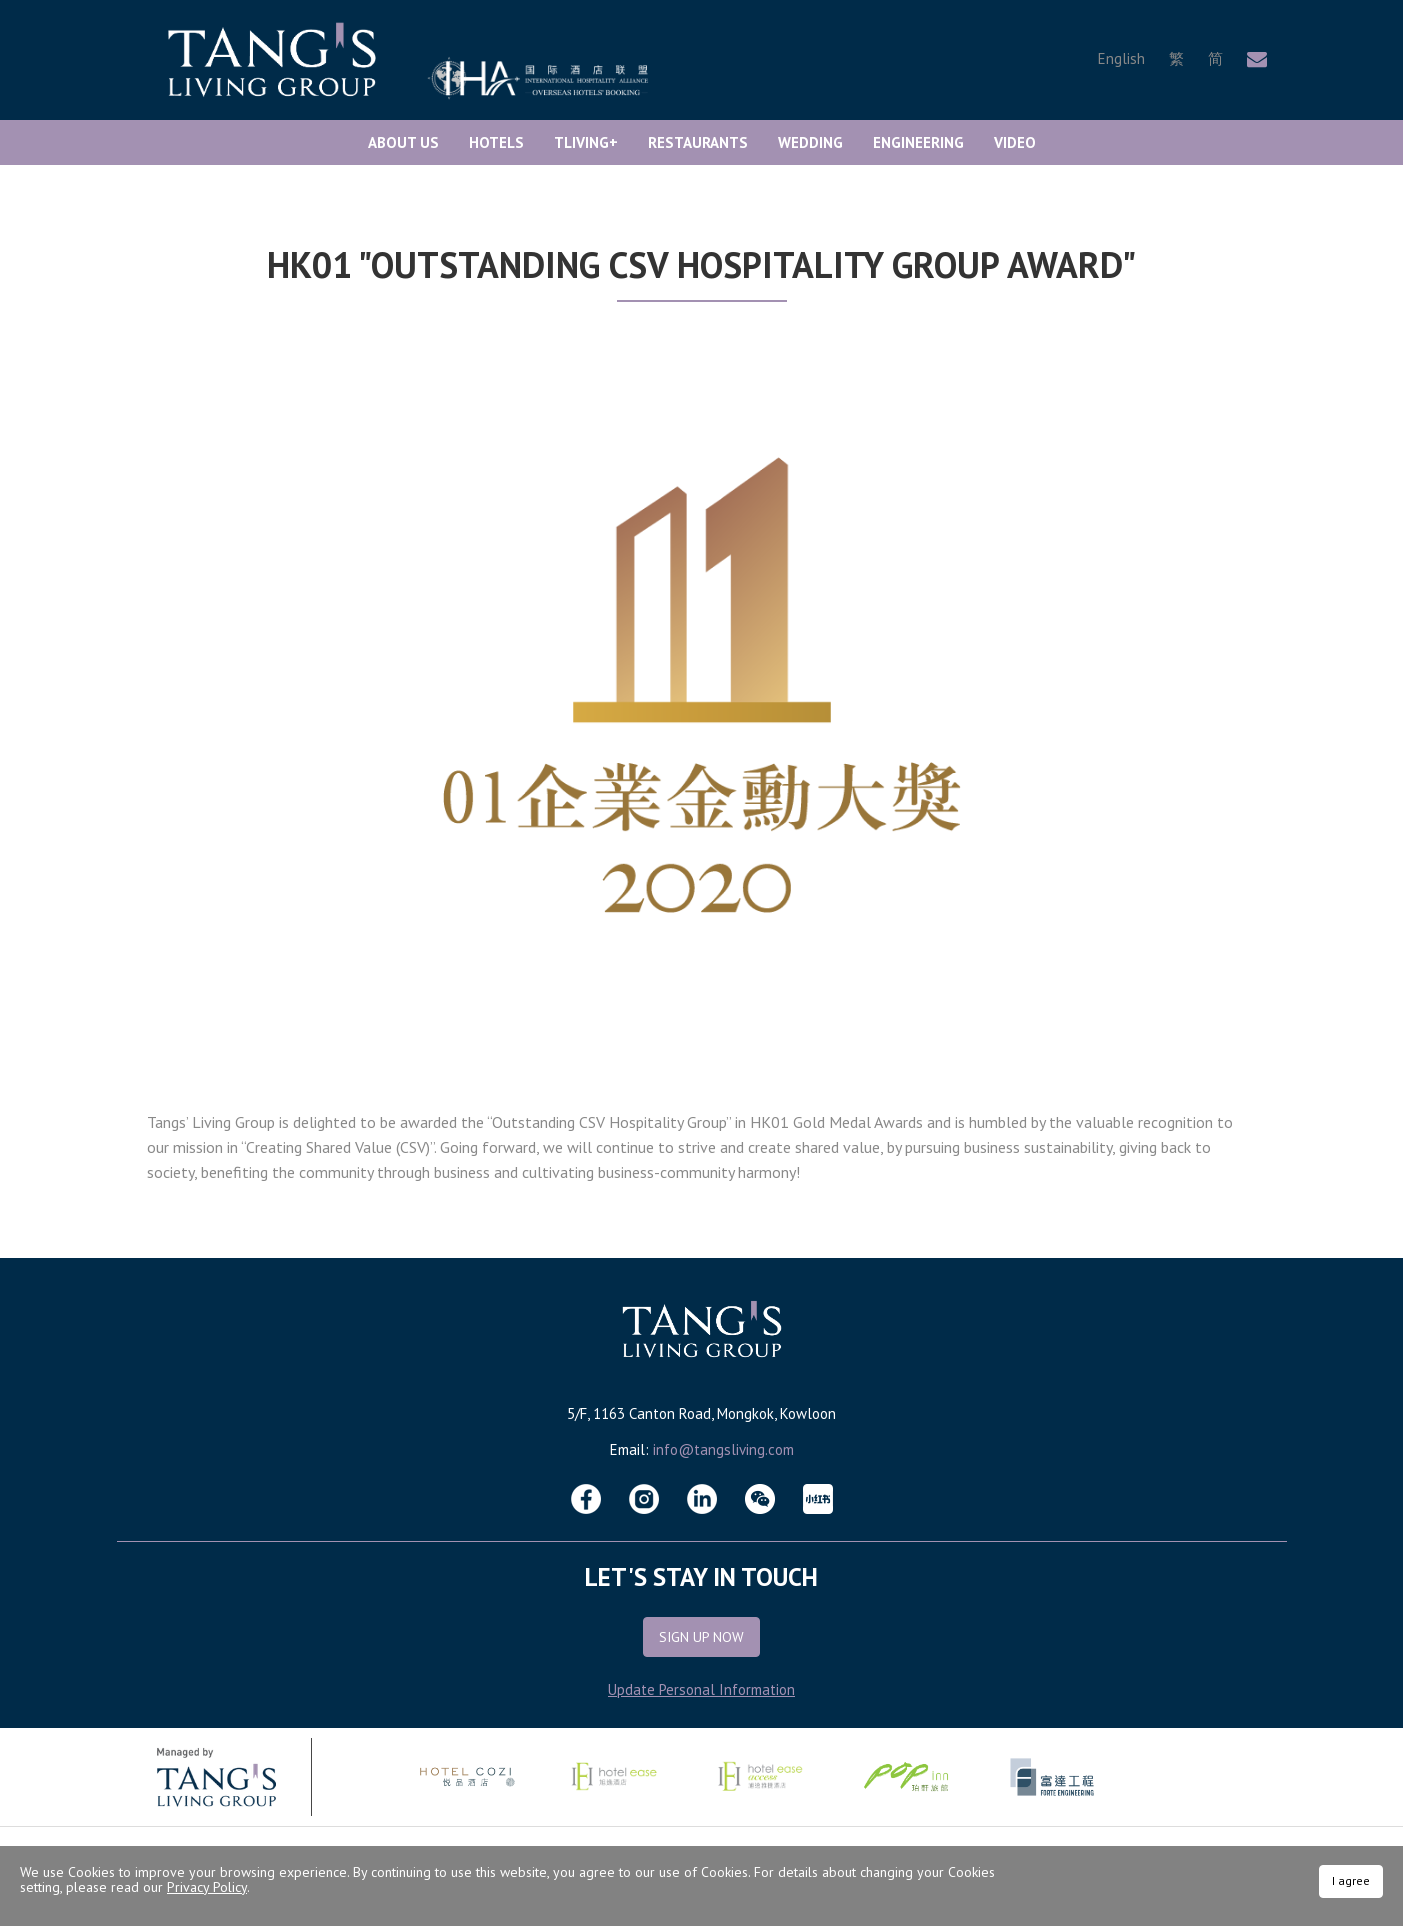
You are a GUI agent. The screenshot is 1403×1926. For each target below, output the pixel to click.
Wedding (810, 142)
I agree (1351, 1880)
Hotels (496, 142)
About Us (403, 142)
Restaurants (698, 142)
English (1121, 58)
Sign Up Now (701, 1637)
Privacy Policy (207, 1887)
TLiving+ (586, 142)
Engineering (918, 142)
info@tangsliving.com (723, 1449)
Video (1015, 142)
